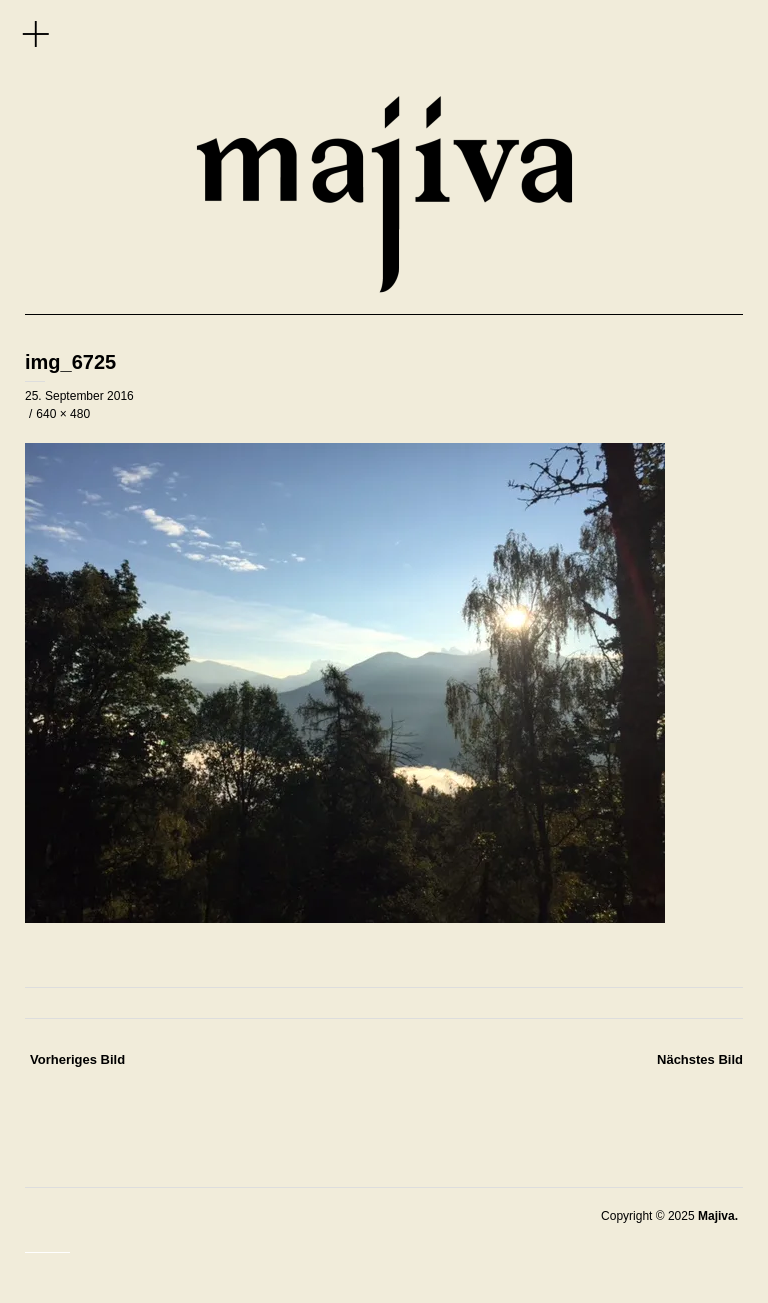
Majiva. (718, 1216)
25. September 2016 (79, 396)
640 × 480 (63, 414)
